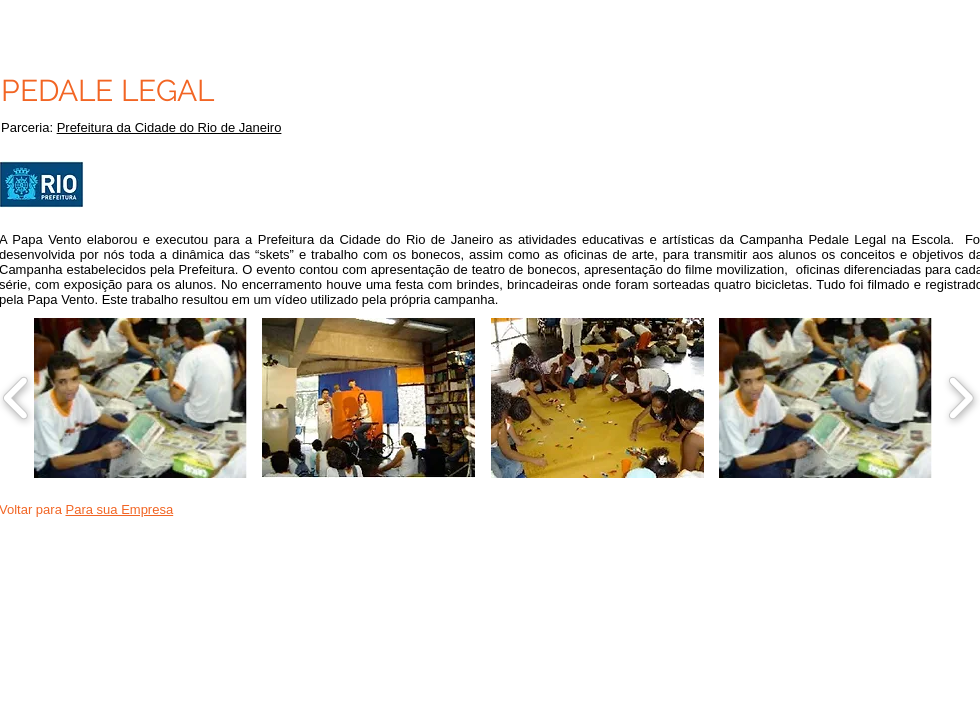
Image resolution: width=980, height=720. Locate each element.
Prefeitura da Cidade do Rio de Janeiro (169, 127)
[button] (140, 398)
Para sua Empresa (120, 509)
